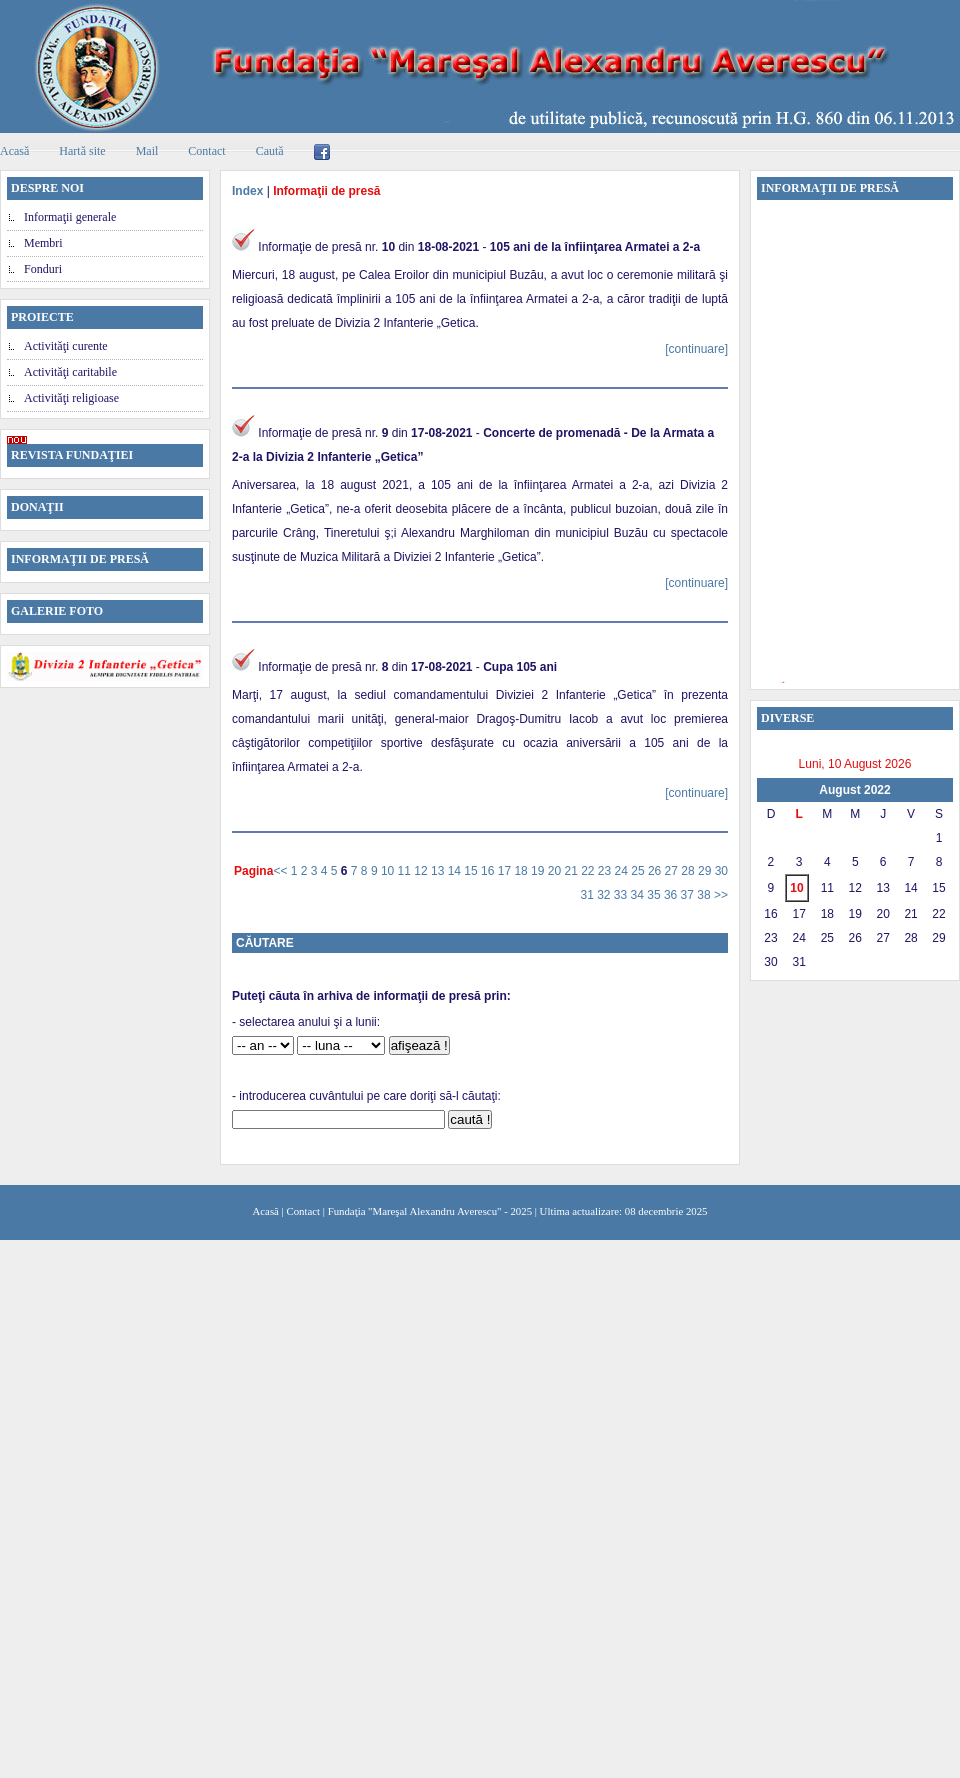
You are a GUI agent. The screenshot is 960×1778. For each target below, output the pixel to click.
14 (456, 871)
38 (705, 895)
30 (721, 871)
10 (389, 871)
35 (655, 895)
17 (506, 871)
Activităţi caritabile (70, 372)
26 (656, 871)
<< (281, 871)
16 (489, 871)
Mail (147, 151)
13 (439, 871)
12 (422, 871)
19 (539, 871)
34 (639, 895)
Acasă (266, 1211)
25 (639, 871)
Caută (270, 151)
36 (672, 895)
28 (689, 871)
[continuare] (696, 349)
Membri (43, 243)
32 (605, 895)
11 (406, 871)
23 (606, 871)
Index (247, 191)
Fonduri (43, 269)
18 (522, 871)
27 (673, 871)
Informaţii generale (70, 217)
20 (556, 871)
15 (472, 871)
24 (623, 871)
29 (706, 871)
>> (721, 895)
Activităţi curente (66, 346)
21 (572, 871)
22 (589, 871)
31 (588, 895)
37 (689, 895)
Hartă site (82, 151)
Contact (206, 151)
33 (622, 895)
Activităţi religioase (71, 398)
